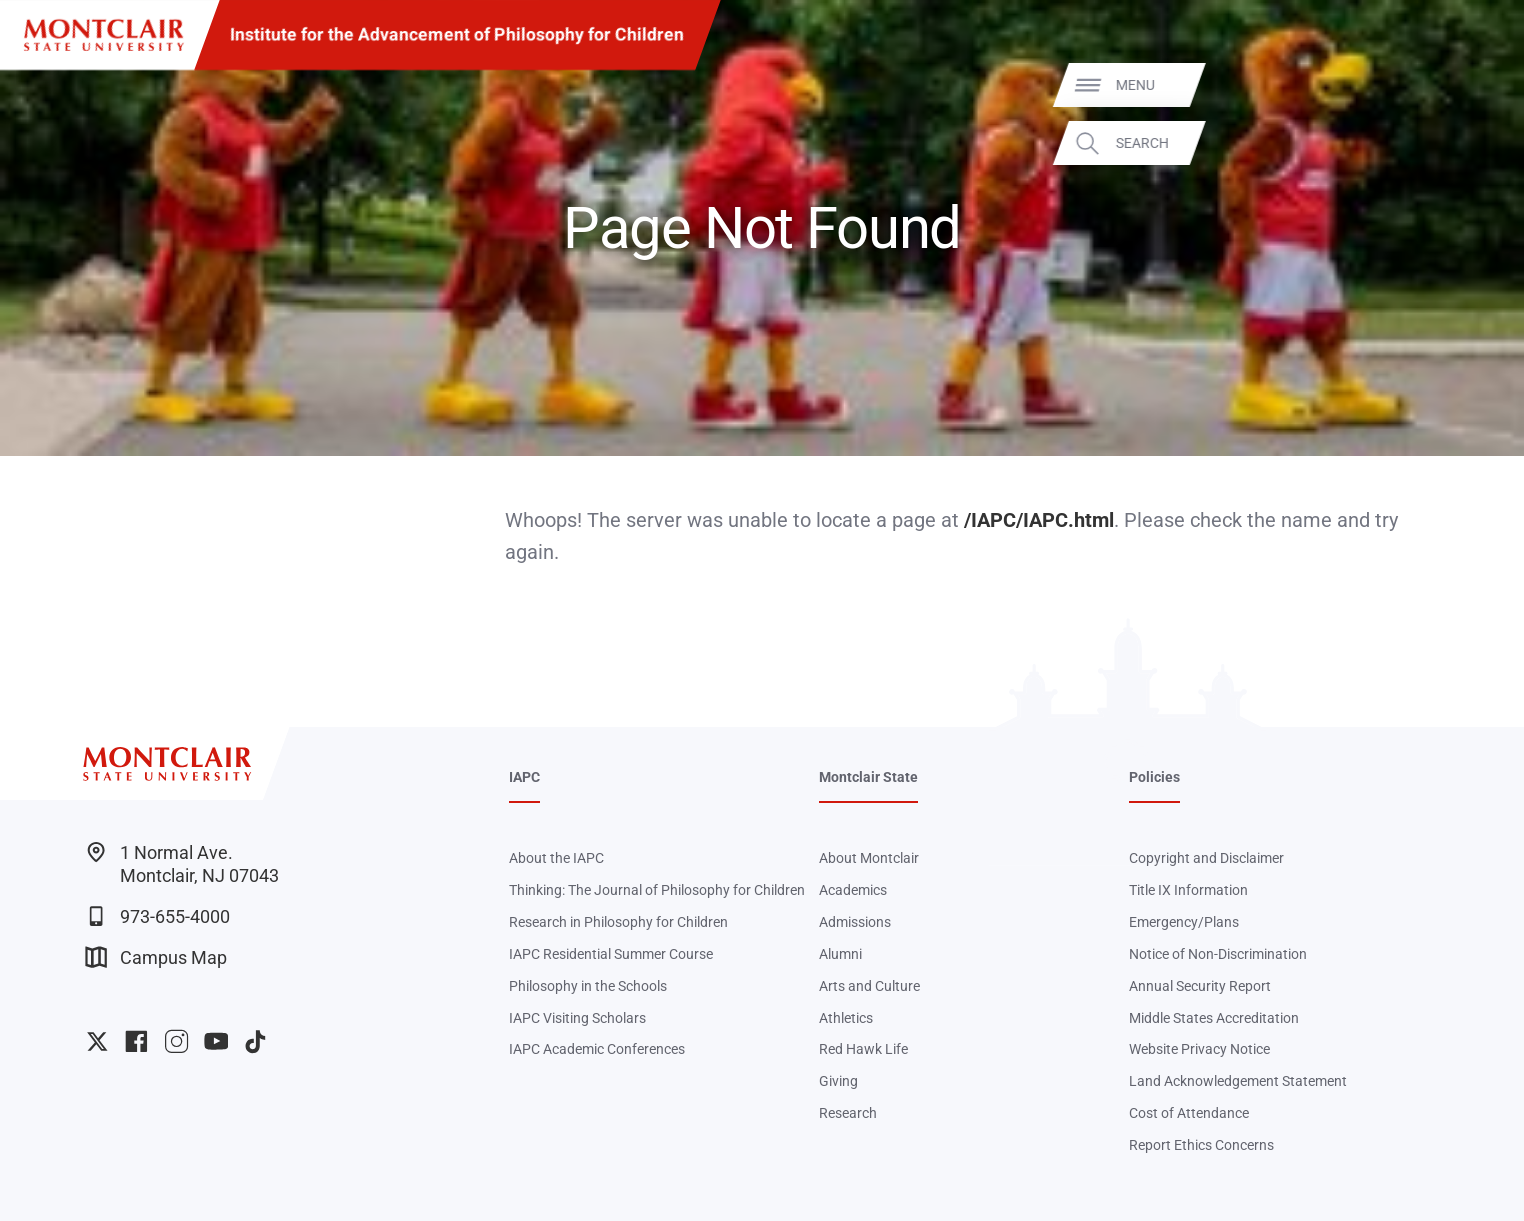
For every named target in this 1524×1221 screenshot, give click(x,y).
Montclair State (868, 777)
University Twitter (97, 1041)
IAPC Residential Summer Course (611, 954)
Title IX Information (1188, 890)
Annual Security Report (1200, 986)
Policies (1154, 777)
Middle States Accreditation (1214, 1018)
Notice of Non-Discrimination (1218, 954)
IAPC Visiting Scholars (577, 1018)
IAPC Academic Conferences (597, 1049)
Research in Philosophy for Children (618, 922)
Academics (853, 890)
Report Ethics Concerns (1201, 1145)
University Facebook (136, 1041)
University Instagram (176, 1041)
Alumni (840, 954)
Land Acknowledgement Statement (1238, 1081)
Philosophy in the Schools (588, 986)
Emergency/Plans (1184, 922)
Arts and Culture (869, 986)
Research (848, 1113)
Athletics (846, 1018)
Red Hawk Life (863, 1049)
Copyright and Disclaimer (1206, 858)
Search (1477, 142)
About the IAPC (556, 858)
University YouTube (216, 1041)
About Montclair (869, 858)
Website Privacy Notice (1199, 1049)
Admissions (855, 922)
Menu (1470, 85)
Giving (838, 1081)
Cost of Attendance (1189, 1113)
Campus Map (156, 957)
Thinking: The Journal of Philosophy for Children (657, 890)
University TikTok (255, 1041)
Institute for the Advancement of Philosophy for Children (457, 34)
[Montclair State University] (104, 35)
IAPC (524, 777)
